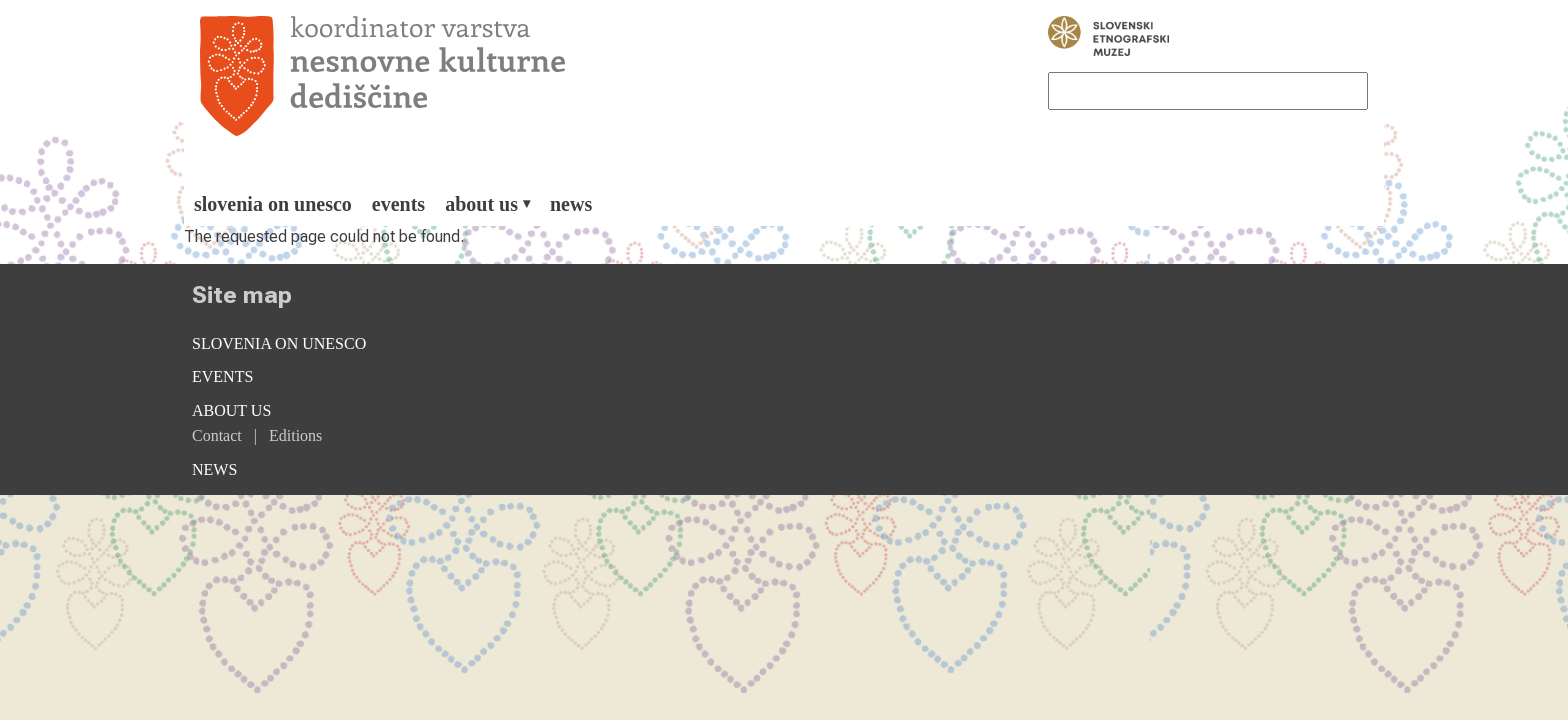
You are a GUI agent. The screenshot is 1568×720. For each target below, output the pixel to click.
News (571, 204)
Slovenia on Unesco (273, 204)
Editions (295, 435)
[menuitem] (273, 204)
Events (398, 204)
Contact (217, 435)
